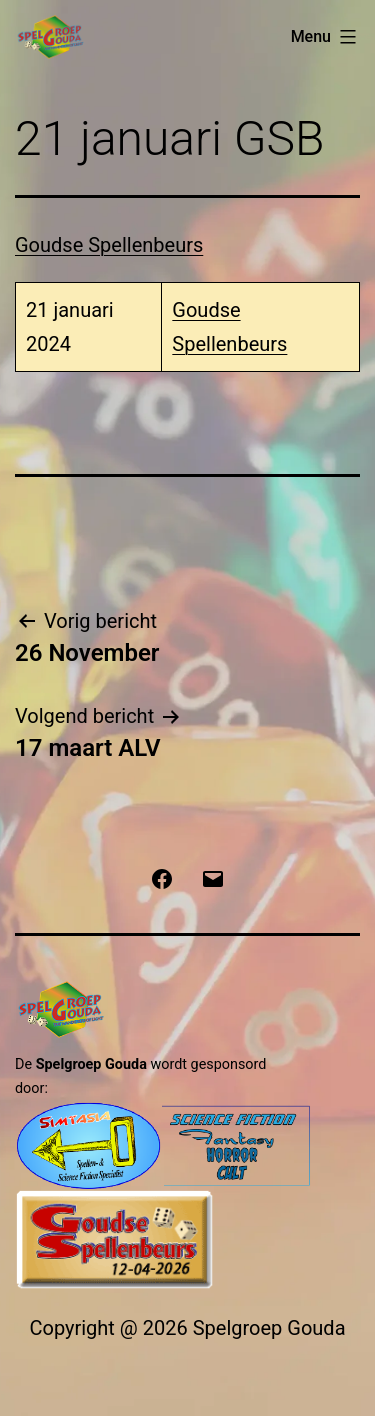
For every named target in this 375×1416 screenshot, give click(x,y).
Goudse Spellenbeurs (109, 245)
